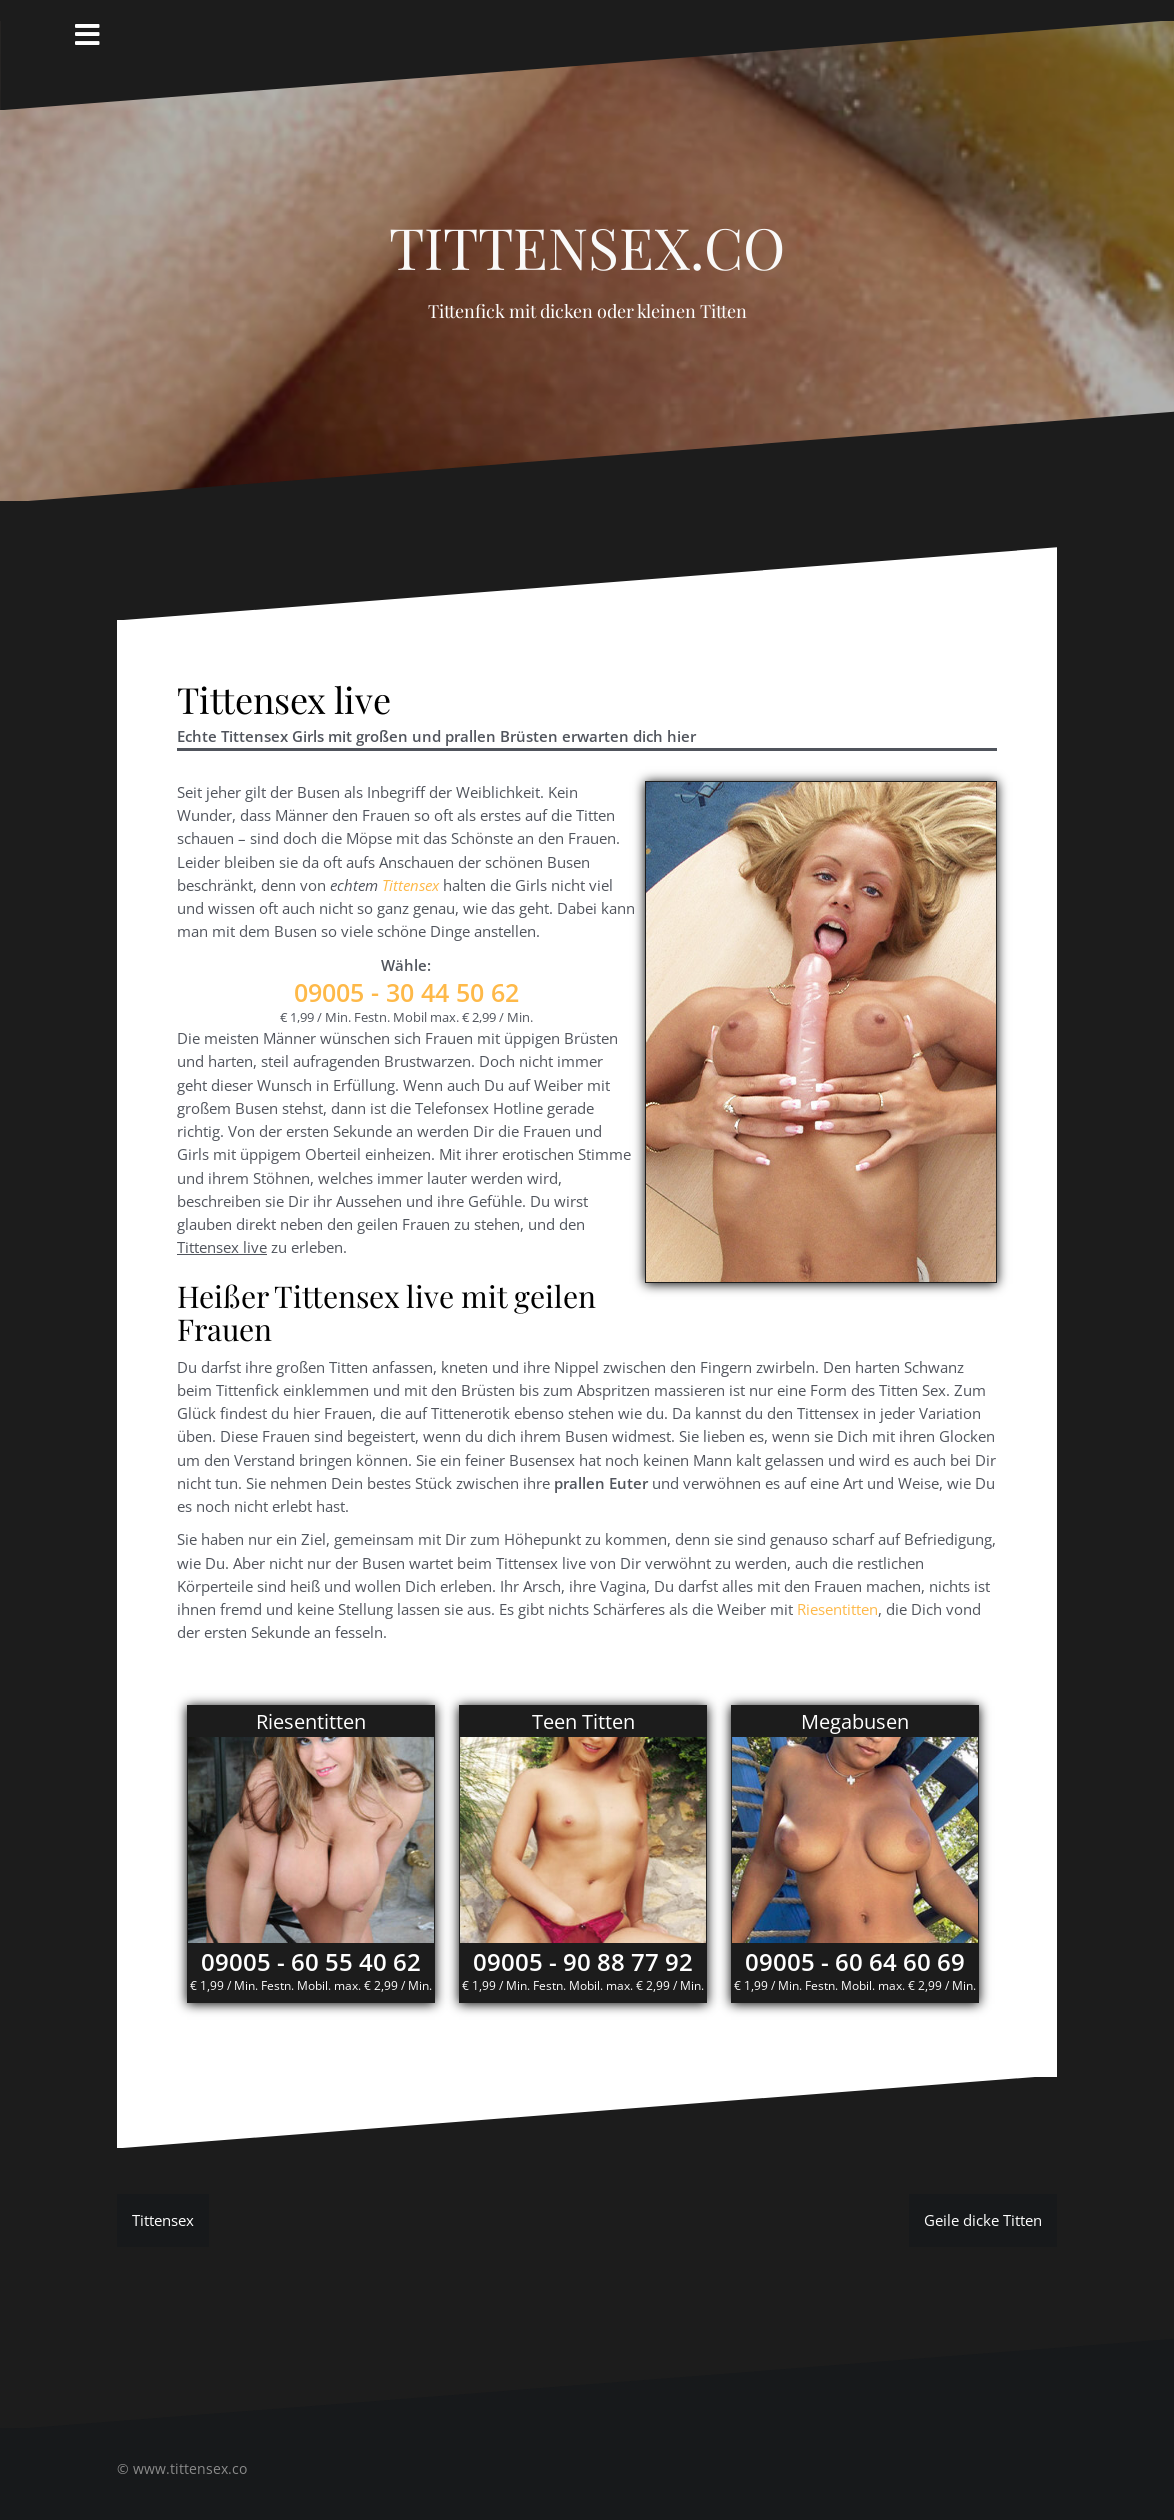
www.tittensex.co (190, 2468)
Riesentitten (837, 1609)
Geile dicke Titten (983, 2220)
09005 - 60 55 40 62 (311, 1961)
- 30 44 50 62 (406, 992)
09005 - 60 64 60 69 (855, 1961)
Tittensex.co (587, 236)
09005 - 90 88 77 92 (583, 1961)
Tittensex (410, 885)
